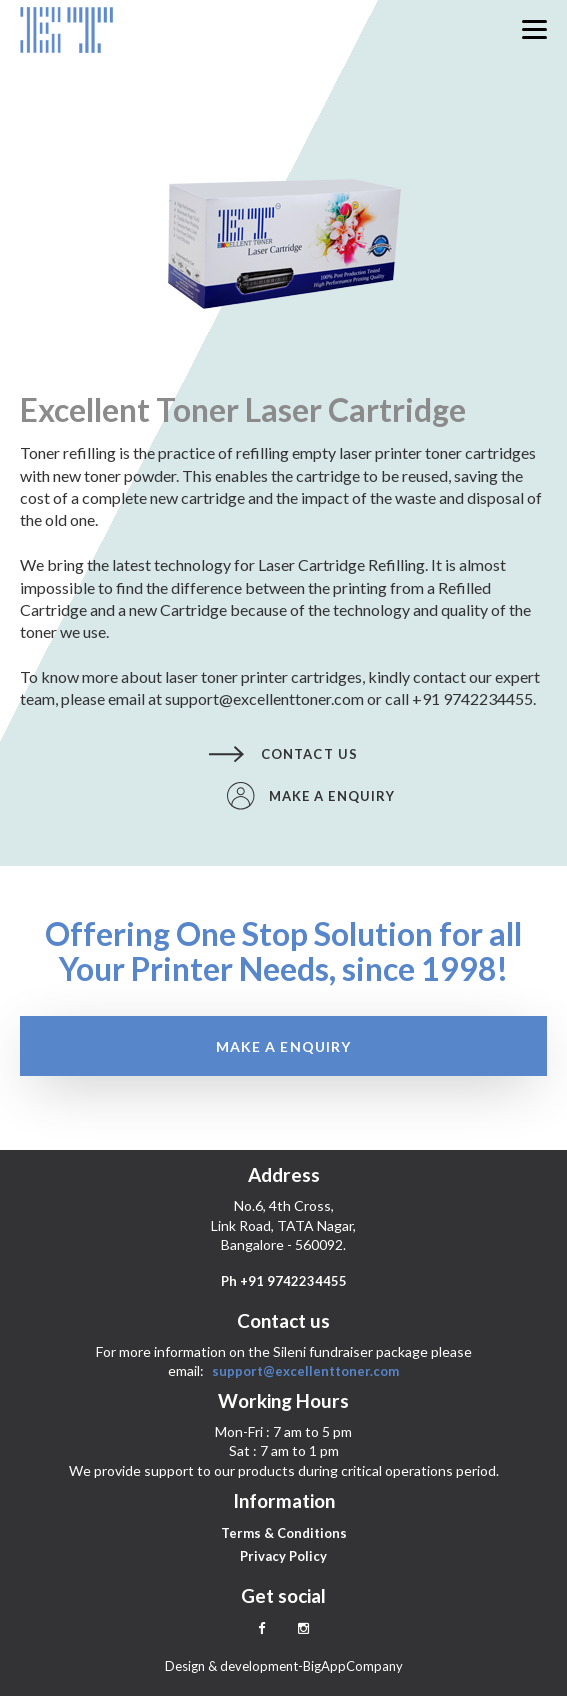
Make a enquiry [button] (311, 796)
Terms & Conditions (284, 1533)
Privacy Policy (283, 1556)
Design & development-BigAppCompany (284, 1666)
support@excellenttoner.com (305, 1371)
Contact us (283, 754)
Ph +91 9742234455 (284, 1281)
